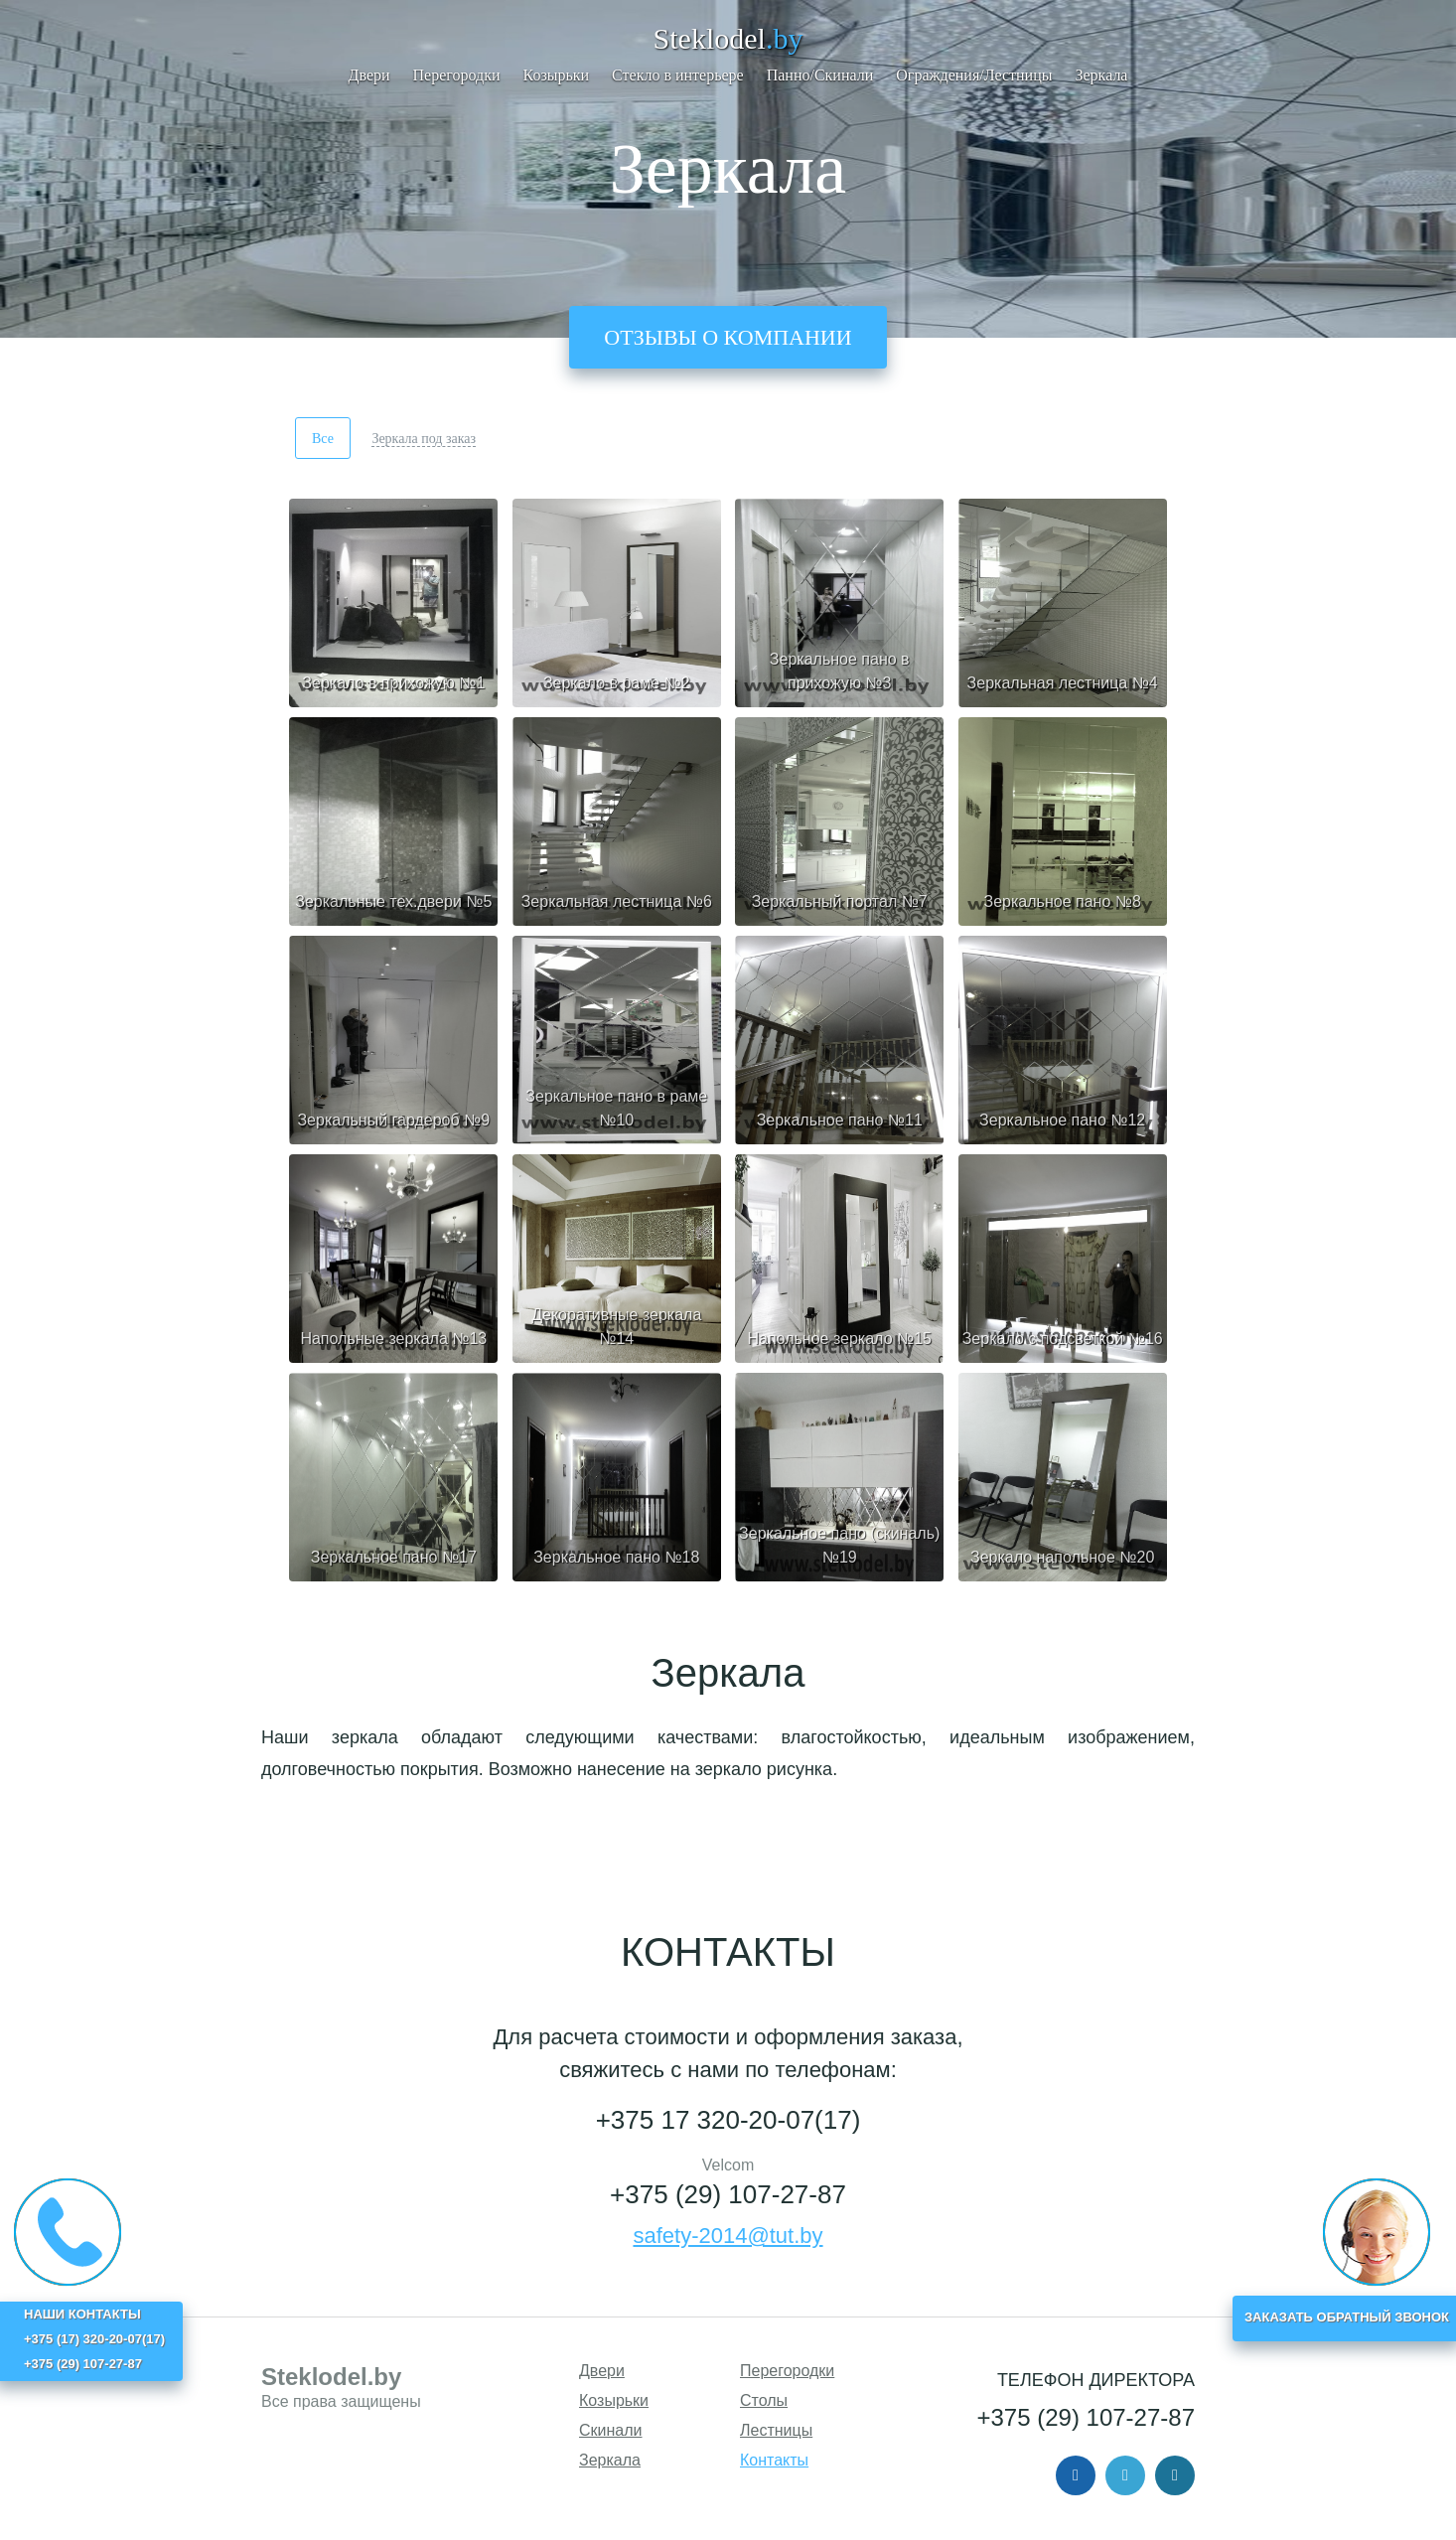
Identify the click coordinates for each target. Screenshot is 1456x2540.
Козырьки (556, 75)
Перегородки (457, 75)
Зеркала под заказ (423, 438)
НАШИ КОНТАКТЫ (82, 2314)
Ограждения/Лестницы (974, 75)
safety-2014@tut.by (727, 2235)
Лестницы (776, 2430)
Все (323, 438)
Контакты (774, 2460)
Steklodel (728, 38)
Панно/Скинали (820, 75)
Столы (764, 2400)
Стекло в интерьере (678, 75)
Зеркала (1101, 75)
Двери (369, 75)
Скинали (611, 2430)
